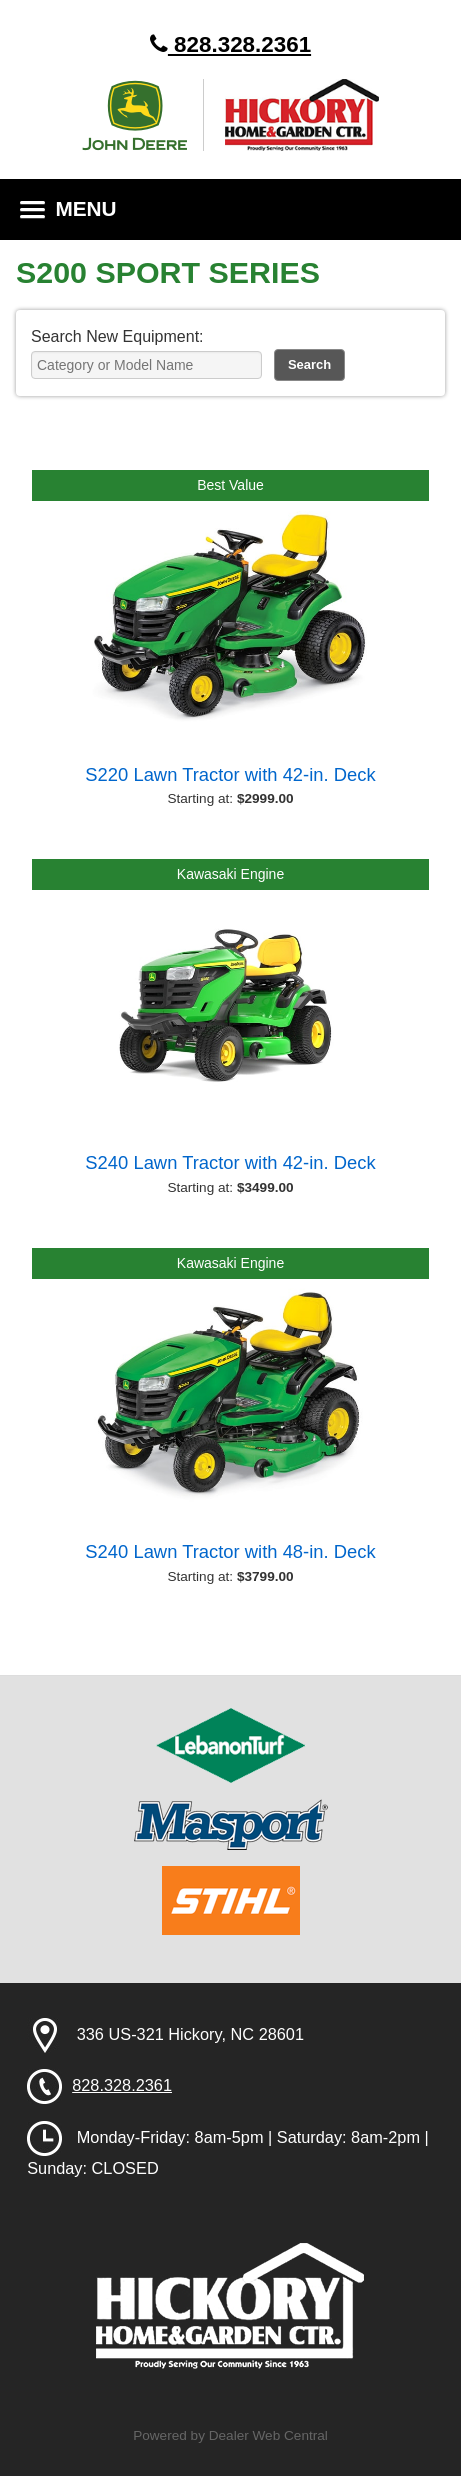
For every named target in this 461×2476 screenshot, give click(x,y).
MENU (68, 208)
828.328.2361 (230, 44)
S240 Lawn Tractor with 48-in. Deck (230, 1551)
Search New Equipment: (117, 336)
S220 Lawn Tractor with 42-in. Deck (230, 774)
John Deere (143, 115)
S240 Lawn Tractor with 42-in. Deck (230, 1162)
